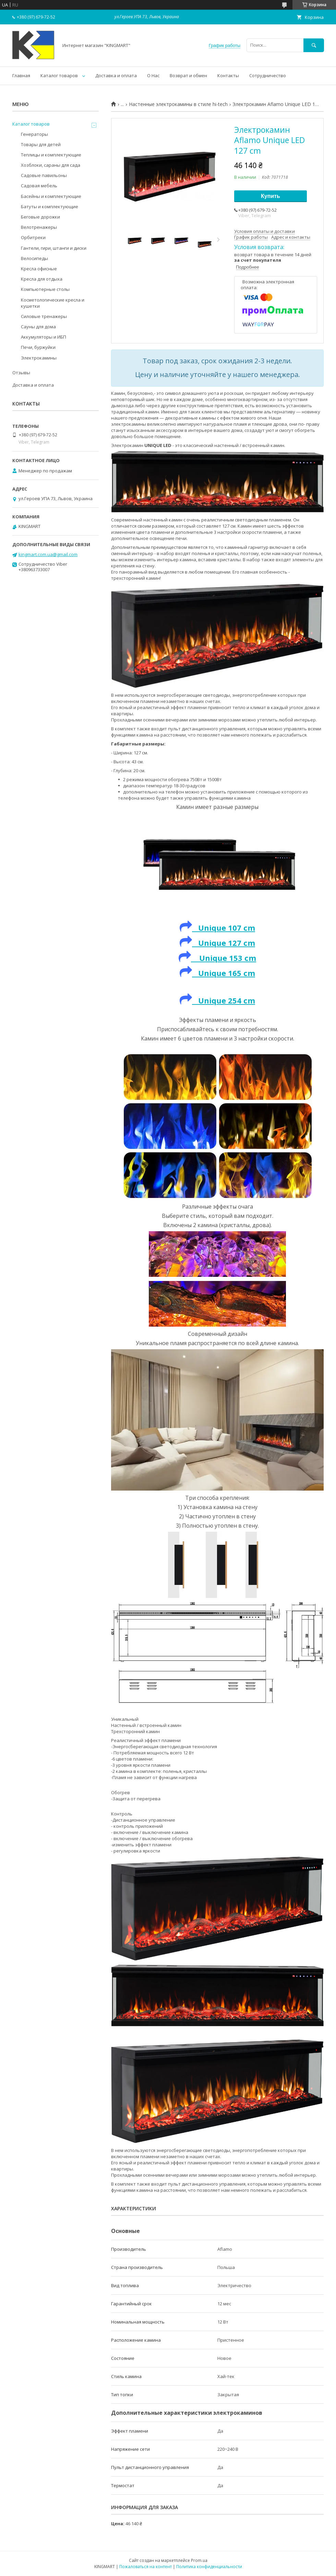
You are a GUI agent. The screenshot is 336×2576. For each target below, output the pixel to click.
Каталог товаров (59, 75)
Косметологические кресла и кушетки (52, 303)
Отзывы (21, 372)
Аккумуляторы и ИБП (43, 337)
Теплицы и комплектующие (51, 155)
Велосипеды (34, 258)
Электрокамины (39, 358)
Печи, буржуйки (38, 347)
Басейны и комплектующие (51, 196)
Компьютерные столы (45, 289)
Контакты (228, 75)
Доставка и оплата (116, 75)
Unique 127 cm (217, 943)
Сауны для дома (38, 327)
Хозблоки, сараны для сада (50, 165)
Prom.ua (199, 2560)
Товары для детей (41, 144)
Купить (270, 196)
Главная (21, 75)
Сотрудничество (267, 75)
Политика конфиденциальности (209, 2566)
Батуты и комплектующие (49, 206)
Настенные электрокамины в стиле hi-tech (178, 104)
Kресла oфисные (39, 269)
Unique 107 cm (223, 927)
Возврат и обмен (188, 75)
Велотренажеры (39, 227)
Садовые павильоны (44, 175)
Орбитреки (33, 237)
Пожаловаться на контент (145, 2566)
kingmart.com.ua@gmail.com (48, 554)
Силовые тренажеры (44, 316)
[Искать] (313, 45)
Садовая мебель (39, 186)
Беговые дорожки (40, 217)
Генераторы (34, 134)
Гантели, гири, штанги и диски (53, 248)
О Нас (153, 75)
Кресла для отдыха (41, 279)
